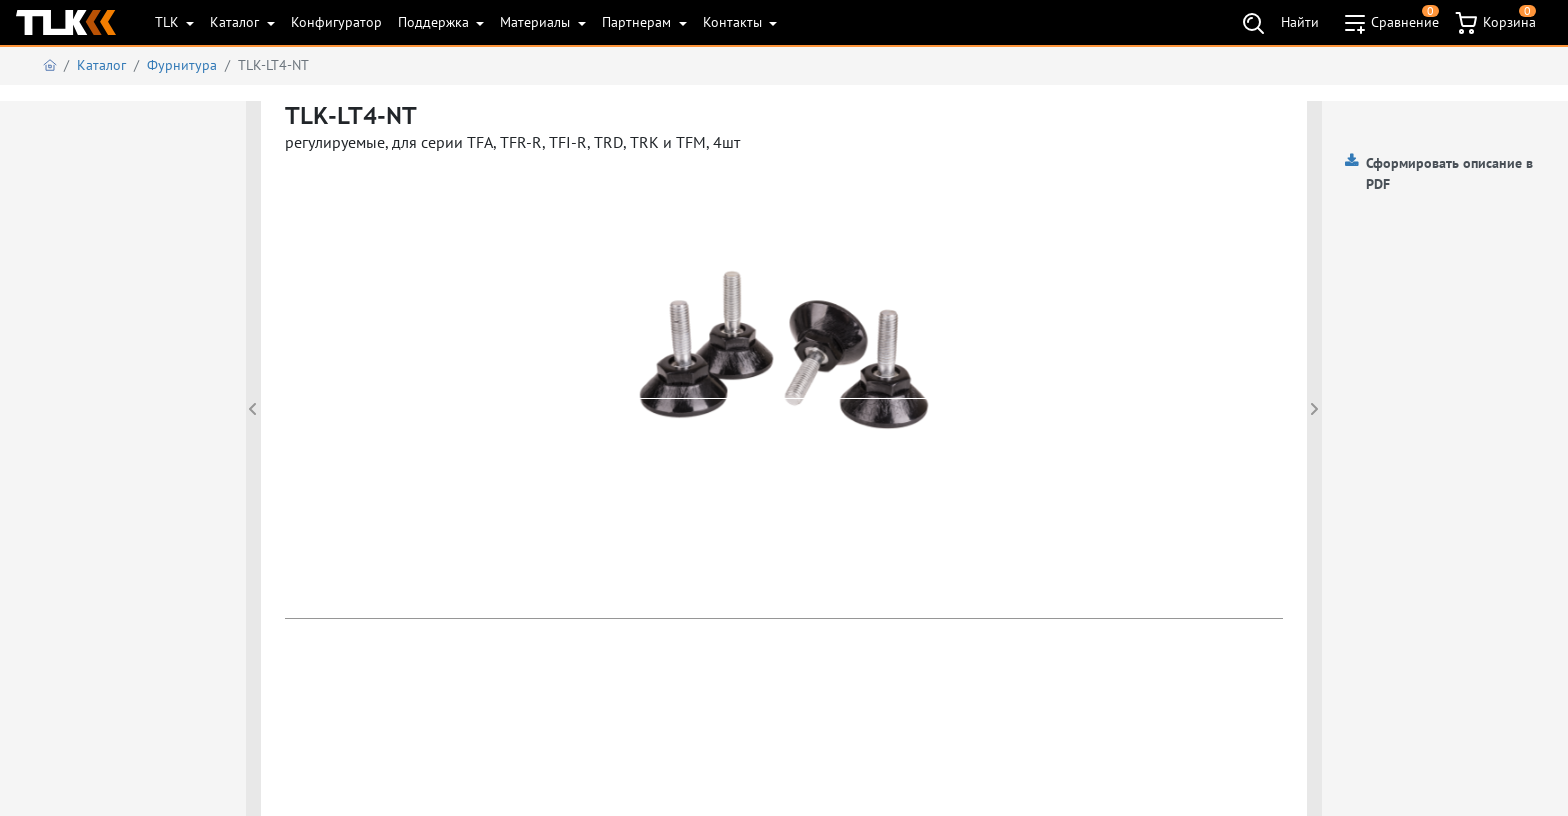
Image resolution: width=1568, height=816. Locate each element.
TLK (169, 22)
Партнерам (638, 22)
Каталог (236, 22)
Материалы (537, 22)
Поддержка (435, 22)
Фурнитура (182, 65)
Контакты (734, 22)
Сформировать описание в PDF (1449, 173)
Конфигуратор (336, 22)
